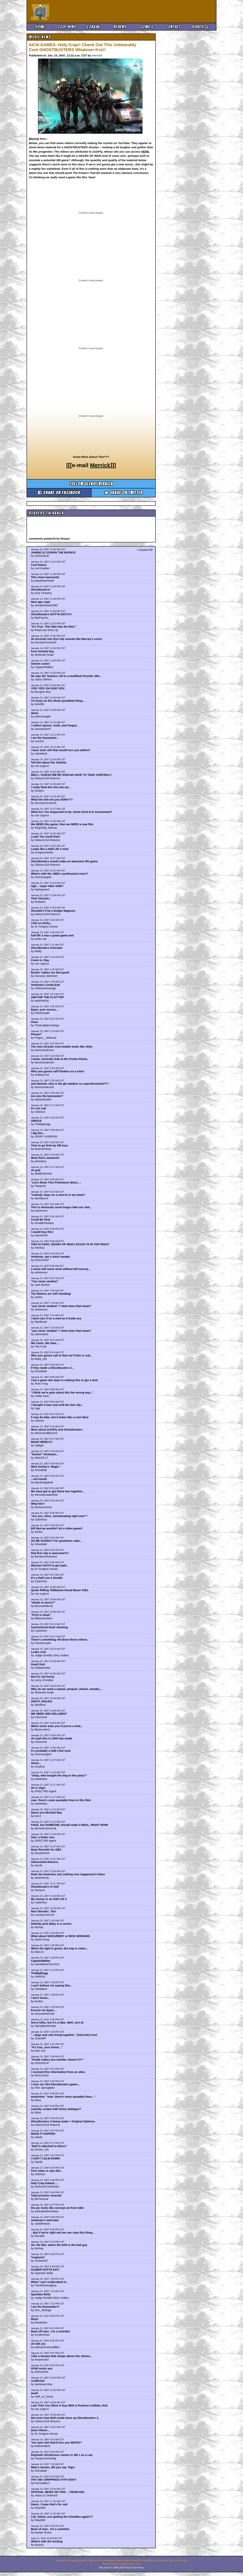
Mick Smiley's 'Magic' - (46, 1466)
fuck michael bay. (42, 651)
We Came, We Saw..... (45, 1343)
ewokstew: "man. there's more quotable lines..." (63, 2096)
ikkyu (34, 2319)
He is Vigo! (38, 1787)
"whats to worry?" (43, 1602)
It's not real (38, 1108)
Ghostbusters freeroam (46, 947)
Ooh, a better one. (43, 1837)
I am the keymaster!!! (45, 2306)
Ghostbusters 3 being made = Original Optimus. (63, 2121)
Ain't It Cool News (59, 11)
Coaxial (93, 27)
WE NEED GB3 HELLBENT (49, 1713)
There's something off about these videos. (59, 1639)
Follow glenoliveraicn (91, 484)
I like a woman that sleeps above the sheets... (61, 2356)
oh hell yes (38, 2343)
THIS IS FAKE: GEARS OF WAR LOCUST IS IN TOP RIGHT (70, 1244)
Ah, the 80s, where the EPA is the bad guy (59, 2244)
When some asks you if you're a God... (57, 1726)
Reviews (120, 27)
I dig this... (38, 1133)
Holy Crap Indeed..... (44, 2183)
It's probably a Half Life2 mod (51, 1750)
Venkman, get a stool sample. (51, 1256)
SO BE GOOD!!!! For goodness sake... (56, 1540)
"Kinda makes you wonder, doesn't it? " (57, 2059)
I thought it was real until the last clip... (57, 1404)
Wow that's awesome (45, 1157)
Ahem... (36, 1763)
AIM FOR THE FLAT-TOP (47, 997)
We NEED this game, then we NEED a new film (62, 824)
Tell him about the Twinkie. (49, 762)
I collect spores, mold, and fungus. (54, 725)
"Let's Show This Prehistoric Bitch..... (56, 1182)
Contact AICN (133, 2564)
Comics (146, 27)
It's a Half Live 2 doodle (46, 1577)
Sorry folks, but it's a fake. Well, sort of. (57, 2022)
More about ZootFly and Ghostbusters (57, 1429)
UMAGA (36, 1120)
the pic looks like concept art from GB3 (57, 2207)
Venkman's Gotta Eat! (45, 984)
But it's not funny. (43, 1676)
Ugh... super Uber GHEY (47, 886)
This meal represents (45, 577)
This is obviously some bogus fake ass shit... (61, 1207)
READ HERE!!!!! (41, 1441)
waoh (34, 2393)
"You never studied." (45, 1281)
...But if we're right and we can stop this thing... (63, 2232)
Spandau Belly (40, 2294)
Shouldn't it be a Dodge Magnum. (53, 910)
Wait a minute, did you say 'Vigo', (53, 2467)
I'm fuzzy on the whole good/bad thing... (58, 700)
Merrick (34, 138)
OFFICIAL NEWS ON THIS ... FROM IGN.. (58, 2492)
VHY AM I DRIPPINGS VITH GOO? (53, 2479)
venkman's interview (45, 2220)
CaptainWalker (41, 1960)
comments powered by (49, 538)
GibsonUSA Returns (44, 1861)
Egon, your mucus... (44, 1009)
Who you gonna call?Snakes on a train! (57, 1071)
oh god (35, 1170)
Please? (36, 1034)
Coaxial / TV (83, 2560)
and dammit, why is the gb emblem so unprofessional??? (70, 1083)
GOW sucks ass (41, 2368)
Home (40, 27)
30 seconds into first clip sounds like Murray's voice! (66, 638)
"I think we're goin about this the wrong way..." (62, 1392)
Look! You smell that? (45, 836)
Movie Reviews (117, 2560)
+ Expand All (144, 549)
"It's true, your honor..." (47, 2047)
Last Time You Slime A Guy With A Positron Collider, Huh (69, 2405)
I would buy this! (42, 1231)
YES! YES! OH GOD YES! (48, 688)
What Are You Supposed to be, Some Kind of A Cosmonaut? (71, 811)
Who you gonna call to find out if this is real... (61, 1355)
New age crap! (40, 601)
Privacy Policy (116, 2564)
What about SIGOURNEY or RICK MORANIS (60, 1936)
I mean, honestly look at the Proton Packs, (59, 1059)
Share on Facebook (59, 493)
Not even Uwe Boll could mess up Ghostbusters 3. (65, 2417)
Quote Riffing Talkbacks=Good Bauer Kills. (60, 1590)
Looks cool (38, 1651)
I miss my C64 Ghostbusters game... (55, 2084)
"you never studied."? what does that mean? (61, 1306)
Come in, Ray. (40, 960)
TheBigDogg (39, 1973)
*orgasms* (38, 2257)
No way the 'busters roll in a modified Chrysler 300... (66, 676)
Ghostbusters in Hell (45, 1886)
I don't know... (40, 1997)
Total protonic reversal (46, 2195)
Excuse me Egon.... (44, 2010)
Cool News (67, 27)
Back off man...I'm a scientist (50, 2331)
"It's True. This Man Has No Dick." (54, 626)
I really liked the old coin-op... (51, 787)
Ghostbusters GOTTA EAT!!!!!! (51, 614)
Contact (173, 27)
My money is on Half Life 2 (49, 1899)
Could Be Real (40, 1219)
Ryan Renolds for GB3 (46, 1849)
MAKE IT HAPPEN (43, 2133)
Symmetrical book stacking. (50, 1627)
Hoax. (35, 1021)
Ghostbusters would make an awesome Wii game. (64, 861)
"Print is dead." (41, 1614)
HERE (145, 151)
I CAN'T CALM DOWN (45, 2158)
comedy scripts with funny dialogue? (56, 2109)
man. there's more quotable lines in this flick (61, 1800)
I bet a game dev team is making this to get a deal (64, 1380)
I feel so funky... (41, 923)
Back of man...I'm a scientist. (50, 2529)
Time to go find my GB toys (49, 1145)
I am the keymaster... (45, 737)
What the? (38, 1503)
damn (35, 713)
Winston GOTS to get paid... (50, 1565)
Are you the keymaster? (47, 1096)
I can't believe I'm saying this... (51, 1985)
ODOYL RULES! (41, 1701)
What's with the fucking (47, 2541)
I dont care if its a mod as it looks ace (56, 1318)
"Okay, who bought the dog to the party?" (59, 1775)
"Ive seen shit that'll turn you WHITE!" (56, 2442)
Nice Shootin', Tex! (43, 1911)
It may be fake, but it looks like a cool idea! (59, 1417)
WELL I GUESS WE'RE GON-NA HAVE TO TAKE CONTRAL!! (71, 774)
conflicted (37, 2380)
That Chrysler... (41, 898)
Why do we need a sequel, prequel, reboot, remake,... (67, 1689)
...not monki (39, 1479)
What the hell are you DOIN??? (52, 799)
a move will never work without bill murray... (60, 1269)
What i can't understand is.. (49, 2282)
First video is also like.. (46, 2170)
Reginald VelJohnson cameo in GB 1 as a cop (61, 2454)
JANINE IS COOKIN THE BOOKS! (53, 552)
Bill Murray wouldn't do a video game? (57, 1528)
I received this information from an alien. (58, 2071)
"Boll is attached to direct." (49, 2146)
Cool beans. (39, 564)
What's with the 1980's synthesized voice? (59, 873)
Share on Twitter (123, 493)
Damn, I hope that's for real (49, 2504)
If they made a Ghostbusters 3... (52, 1367)
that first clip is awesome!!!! (50, 1553)
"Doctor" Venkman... (44, 1454)
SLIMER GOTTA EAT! (45, 2269)
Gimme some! (40, 663)
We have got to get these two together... (57, 1491)
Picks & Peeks (99, 2560)
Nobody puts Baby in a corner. (51, 1923)
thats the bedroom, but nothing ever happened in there (68, 1874)
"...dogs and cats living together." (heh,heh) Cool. (64, 2034)
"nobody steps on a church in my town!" (58, 1194)
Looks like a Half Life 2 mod (50, 848)
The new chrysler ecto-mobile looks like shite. (62, 1046)
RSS (105, 2564)
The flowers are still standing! (51, 1293)
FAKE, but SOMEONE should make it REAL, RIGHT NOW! (69, 1824)
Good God (38, 1664)
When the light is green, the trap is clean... (59, 1948)
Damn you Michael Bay (46, 1812)
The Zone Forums (178, 2560)
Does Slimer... (40, 2430)
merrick (97, 55)
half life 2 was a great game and (52, 935)
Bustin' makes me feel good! (50, 972)
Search (199, 27)
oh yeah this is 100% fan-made (51, 1738)
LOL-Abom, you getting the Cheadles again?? (62, 2516)
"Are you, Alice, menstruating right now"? (59, 1516)
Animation (132, 2560)
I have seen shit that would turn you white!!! (60, 750)
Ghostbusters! (40, 589)
